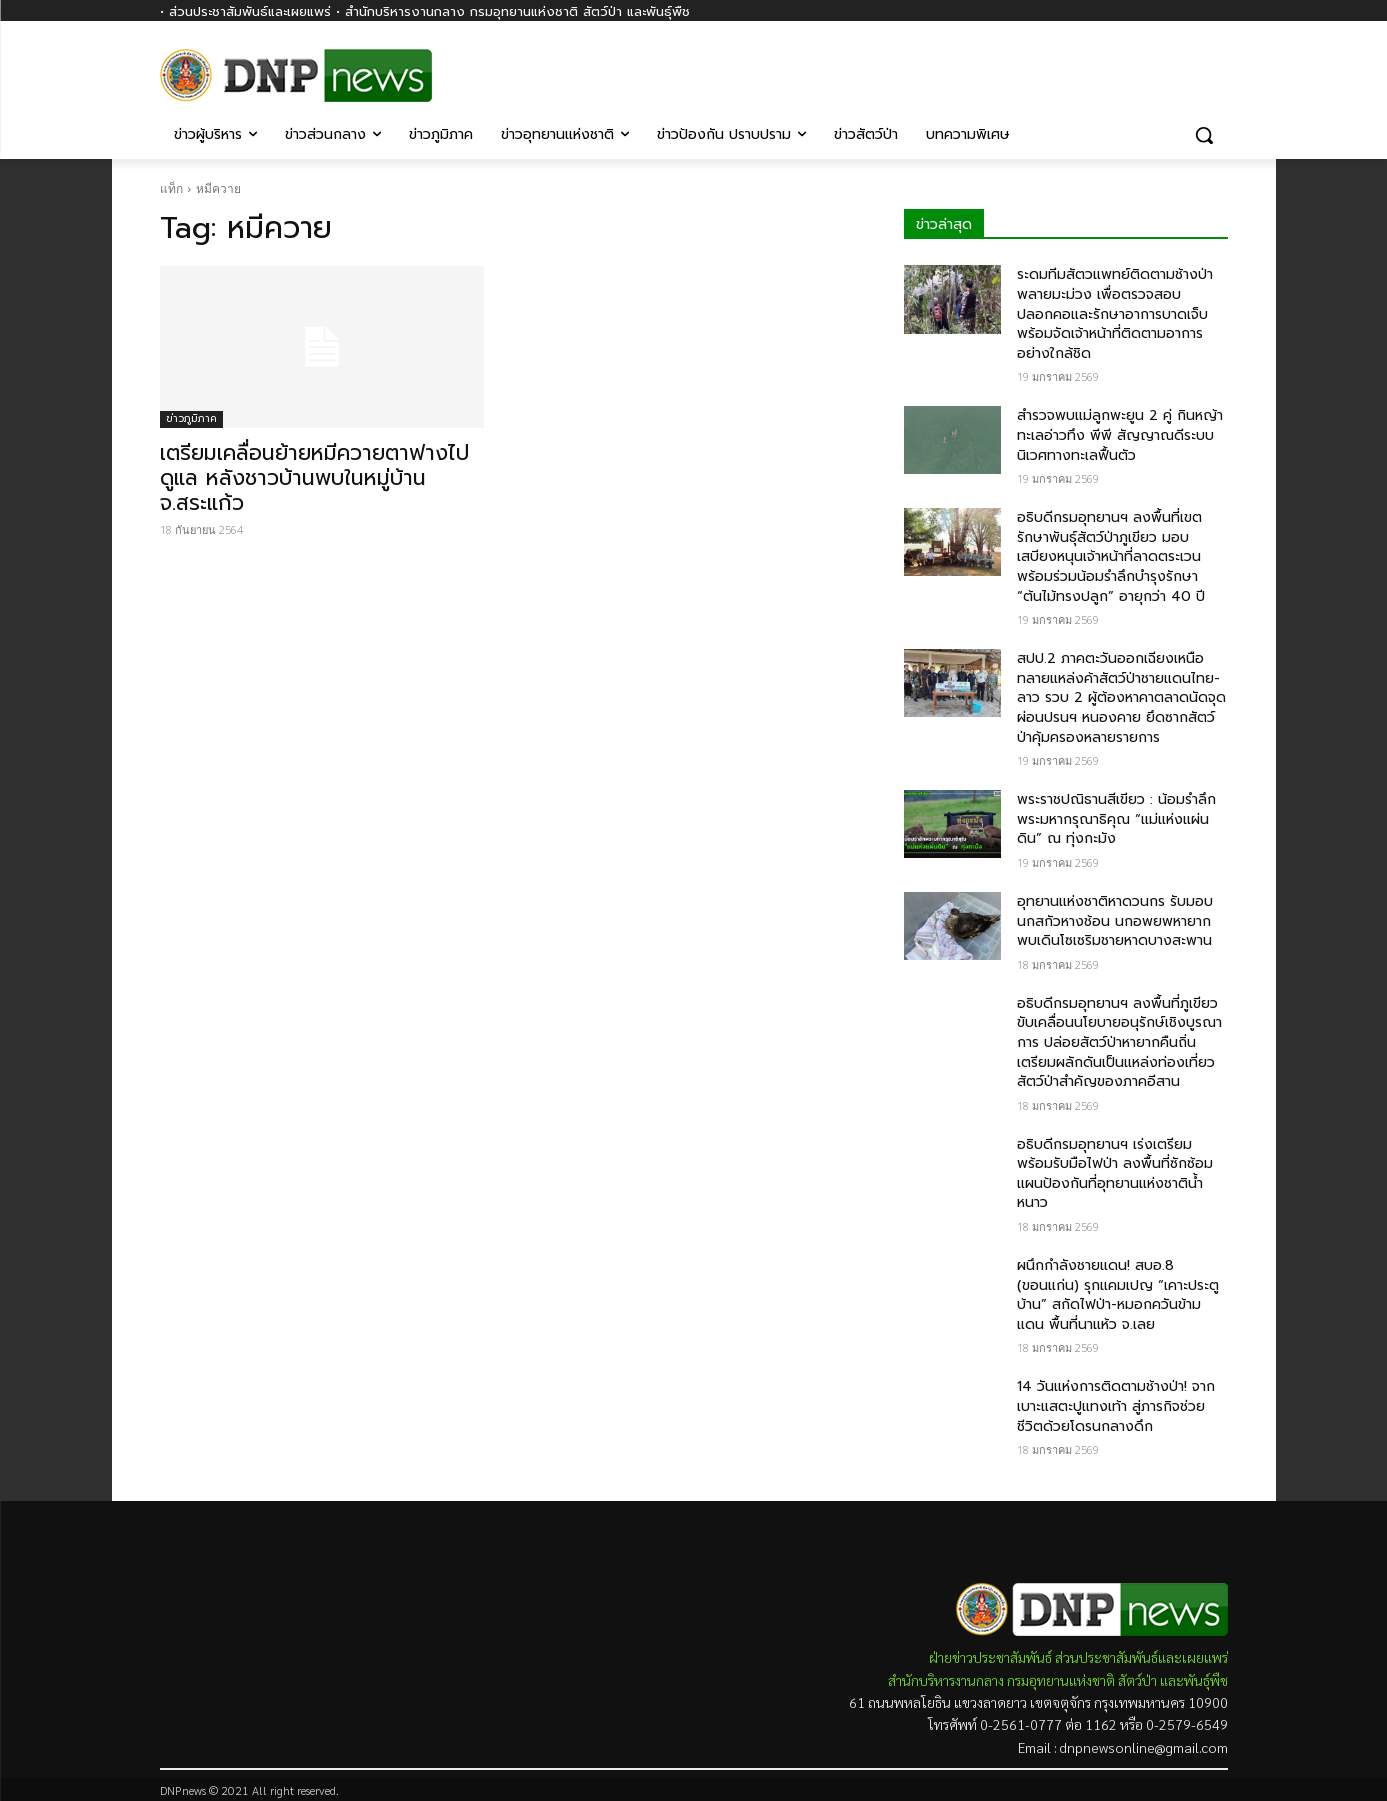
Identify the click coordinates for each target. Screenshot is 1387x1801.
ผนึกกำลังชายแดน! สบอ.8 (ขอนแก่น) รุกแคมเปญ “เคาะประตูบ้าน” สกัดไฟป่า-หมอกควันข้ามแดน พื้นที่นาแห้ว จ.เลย (1118, 1295)
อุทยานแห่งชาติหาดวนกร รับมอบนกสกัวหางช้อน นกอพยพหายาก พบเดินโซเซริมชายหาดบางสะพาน (1115, 921)
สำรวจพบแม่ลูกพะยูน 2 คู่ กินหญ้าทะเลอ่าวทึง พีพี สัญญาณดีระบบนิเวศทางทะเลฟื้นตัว (1120, 435)
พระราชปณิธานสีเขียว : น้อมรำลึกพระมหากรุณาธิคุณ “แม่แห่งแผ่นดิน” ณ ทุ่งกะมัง (1116, 819)
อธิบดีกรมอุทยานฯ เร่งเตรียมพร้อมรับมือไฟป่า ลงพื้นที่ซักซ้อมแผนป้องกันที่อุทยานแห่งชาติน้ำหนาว (1115, 1174)
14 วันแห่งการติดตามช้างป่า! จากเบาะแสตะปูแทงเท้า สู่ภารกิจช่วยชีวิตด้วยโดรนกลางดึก (1116, 1406)
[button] (1204, 135)
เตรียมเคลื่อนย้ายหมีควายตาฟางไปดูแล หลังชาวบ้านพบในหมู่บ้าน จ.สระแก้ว (314, 478)
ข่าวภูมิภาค (191, 418)
